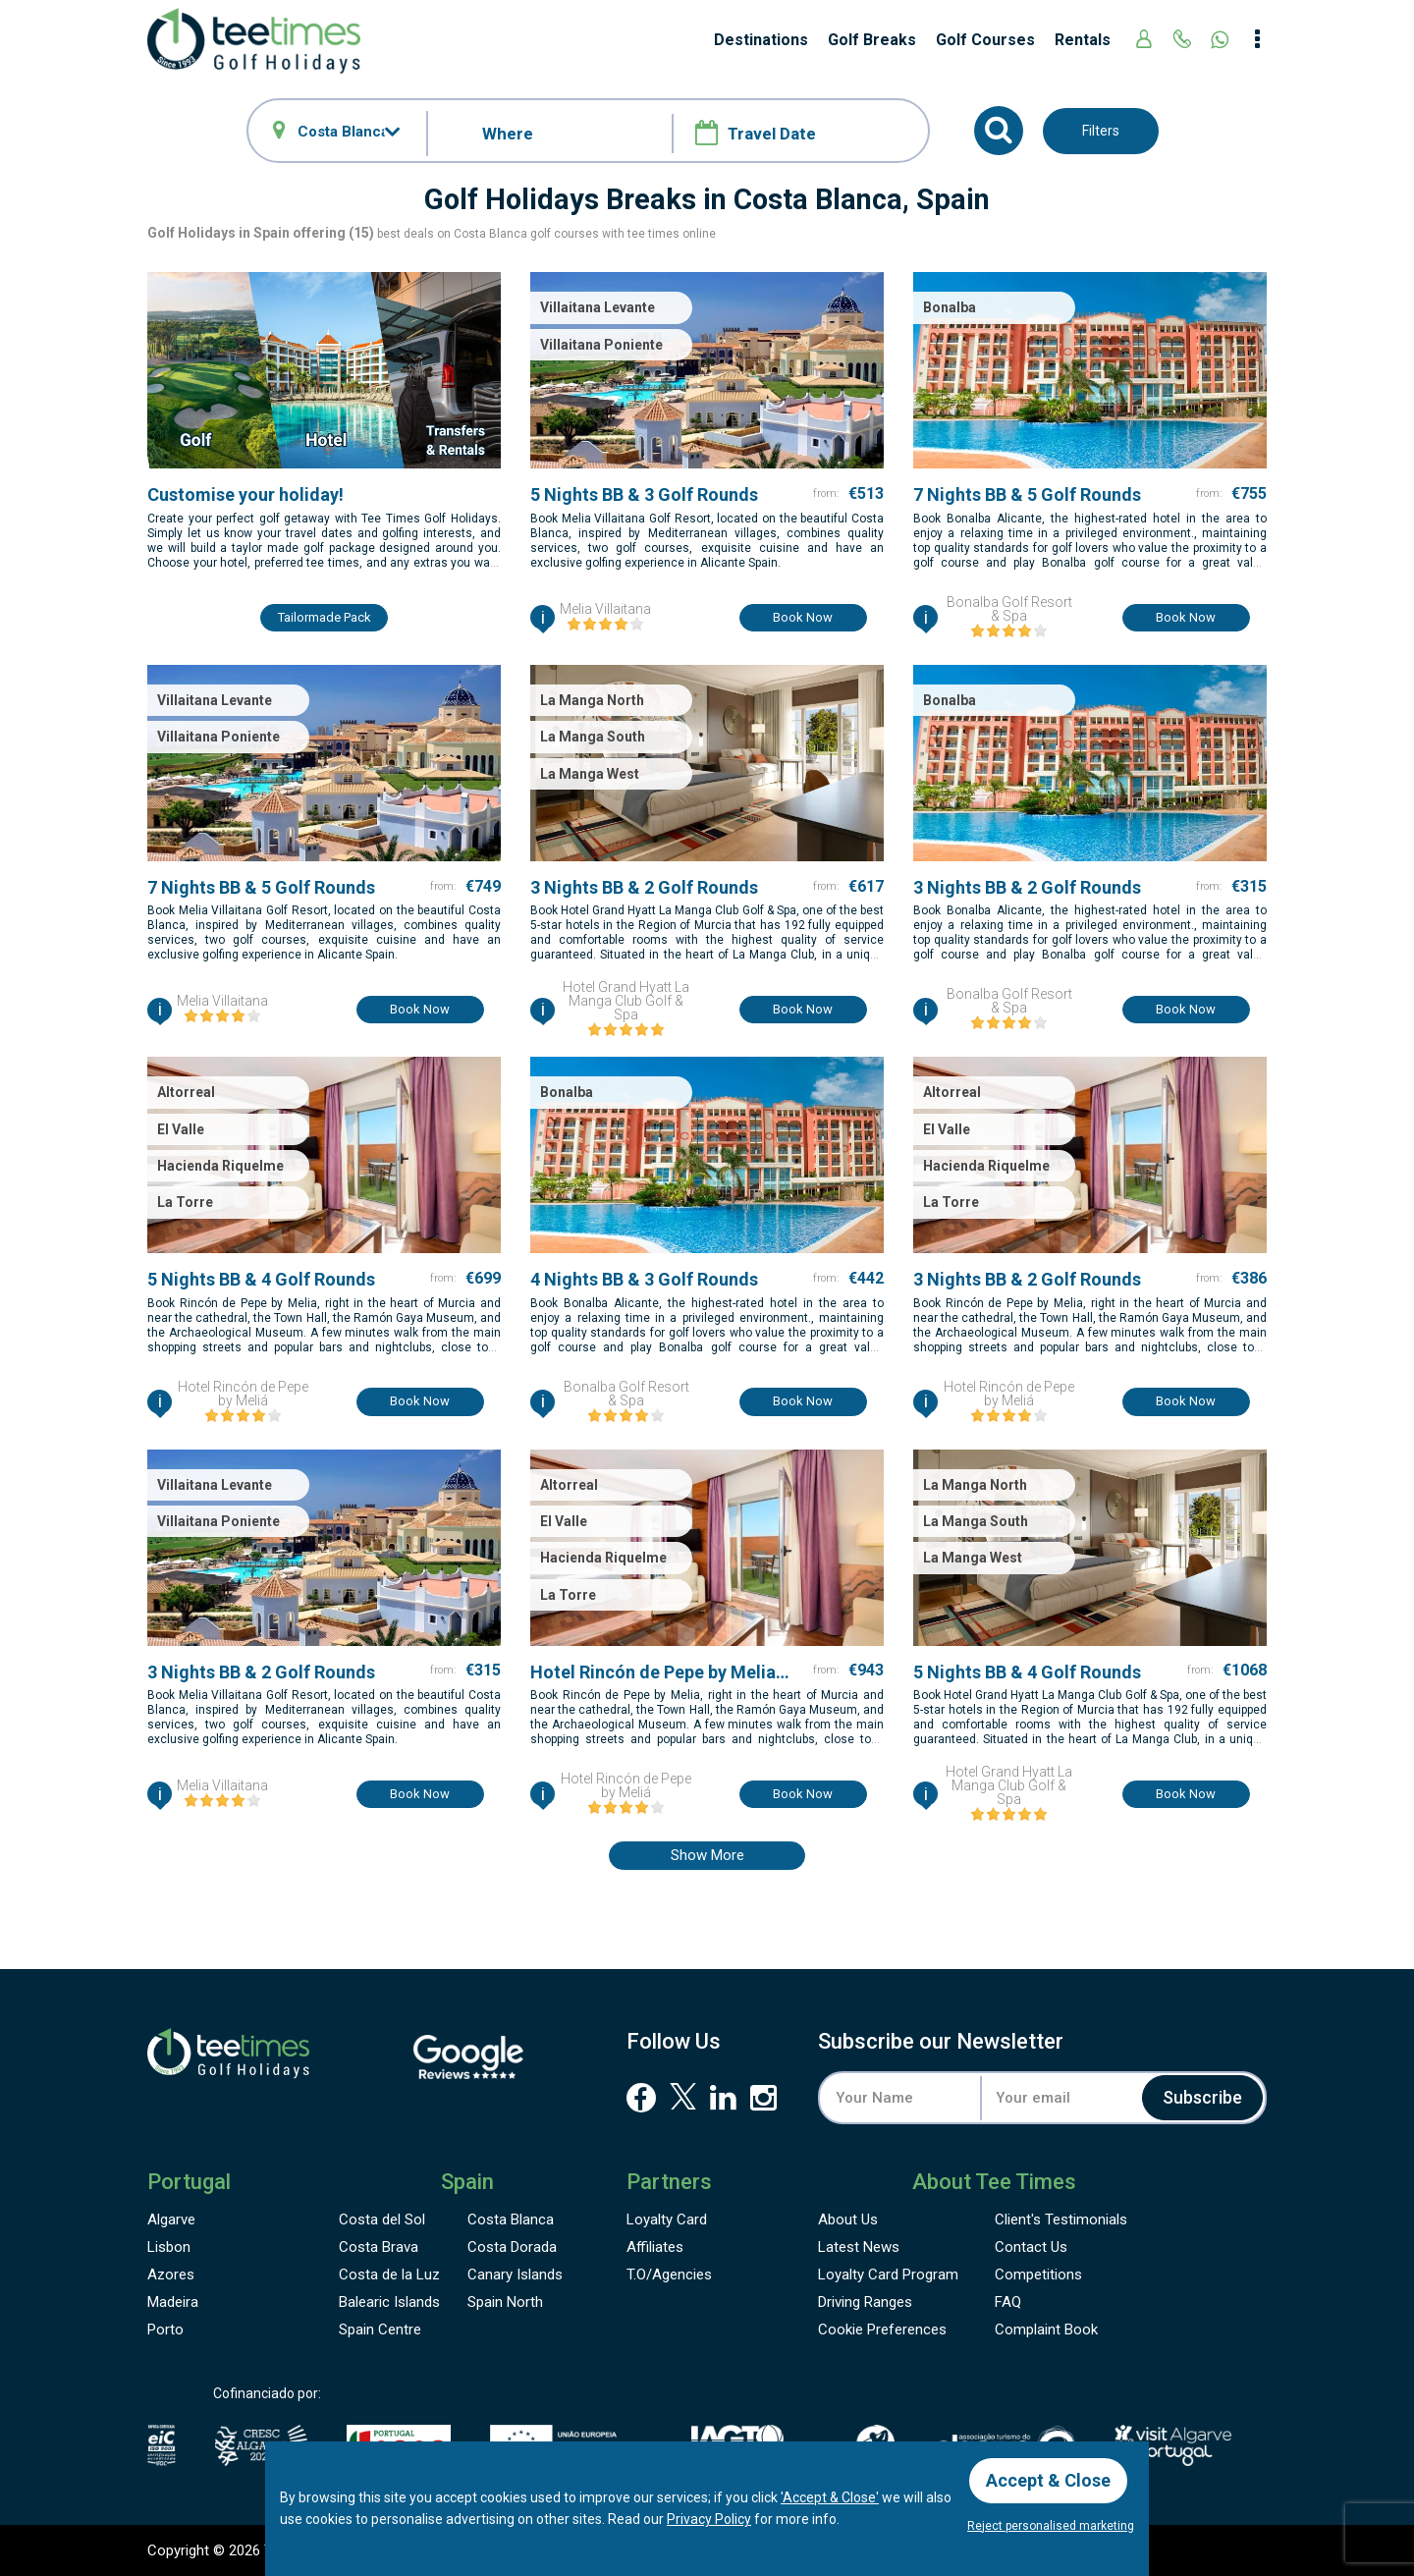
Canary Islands (515, 2274)
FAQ (1008, 2302)
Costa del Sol (382, 2219)
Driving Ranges (865, 2302)
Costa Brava (378, 2247)
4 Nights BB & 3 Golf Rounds (644, 1279)
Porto (165, 2329)
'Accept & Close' (830, 2497)
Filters (1100, 130)
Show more (707, 1855)
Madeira (172, 2302)
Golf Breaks (872, 39)
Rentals (1083, 39)
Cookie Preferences (882, 2329)
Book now (803, 617)
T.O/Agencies (669, 2274)
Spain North (505, 2302)
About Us (848, 2219)
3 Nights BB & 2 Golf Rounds (644, 887)
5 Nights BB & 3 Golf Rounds (644, 494)
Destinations (761, 39)
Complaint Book (1046, 2329)
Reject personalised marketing (1050, 2526)
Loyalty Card (666, 2219)
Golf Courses (985, 39)
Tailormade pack (324, 617)
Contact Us (1031, 2247)
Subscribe (1202, 2097)
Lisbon (168, 2247)
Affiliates (654, 2247)
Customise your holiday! (245, 494)
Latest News (858, 2247)
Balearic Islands (389, 2302)
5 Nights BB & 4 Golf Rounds (261, 1279)
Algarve (171, 2219)
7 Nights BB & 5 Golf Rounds (1027, 494)
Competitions (1038, 2274)
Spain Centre (380, 2329)
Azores (170, 2274)
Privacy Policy (709, 2519)
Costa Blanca (510, 2219)
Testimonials (1061, 2219)
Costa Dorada (512, 2247)
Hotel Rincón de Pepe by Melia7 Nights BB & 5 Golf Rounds (658, 1672)
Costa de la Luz (389, 2274)
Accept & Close (1048, 2480)
